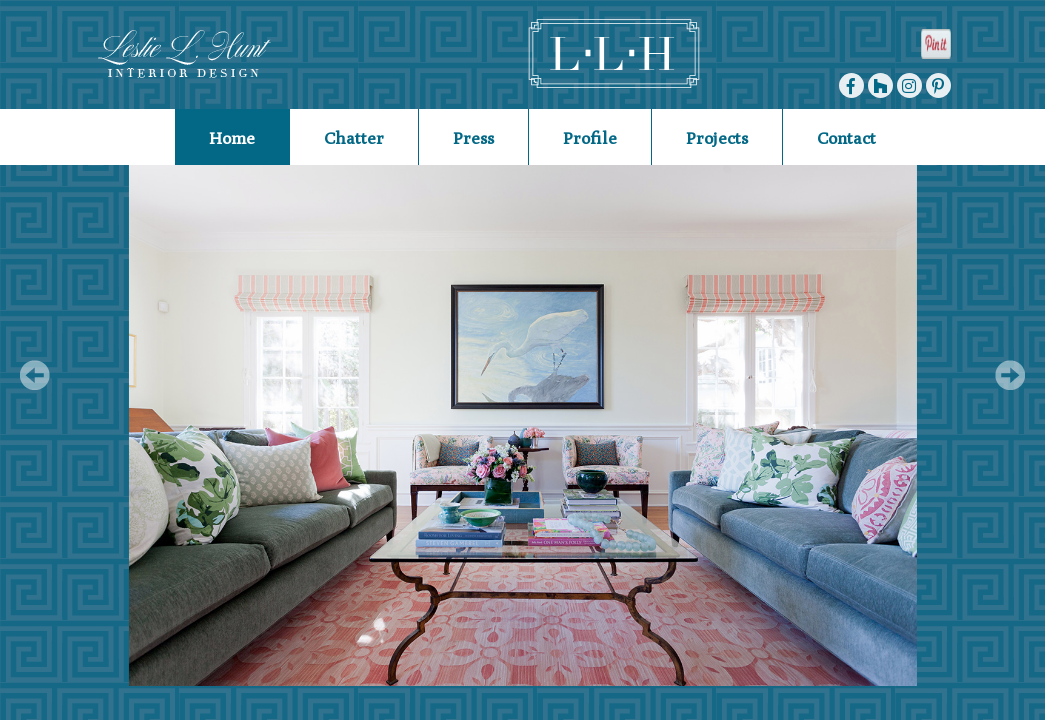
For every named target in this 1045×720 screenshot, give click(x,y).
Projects (717, 138)
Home (232, 138)
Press (473, 138)
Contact (846, 138)
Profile (590, 138)
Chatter (354, 138)
